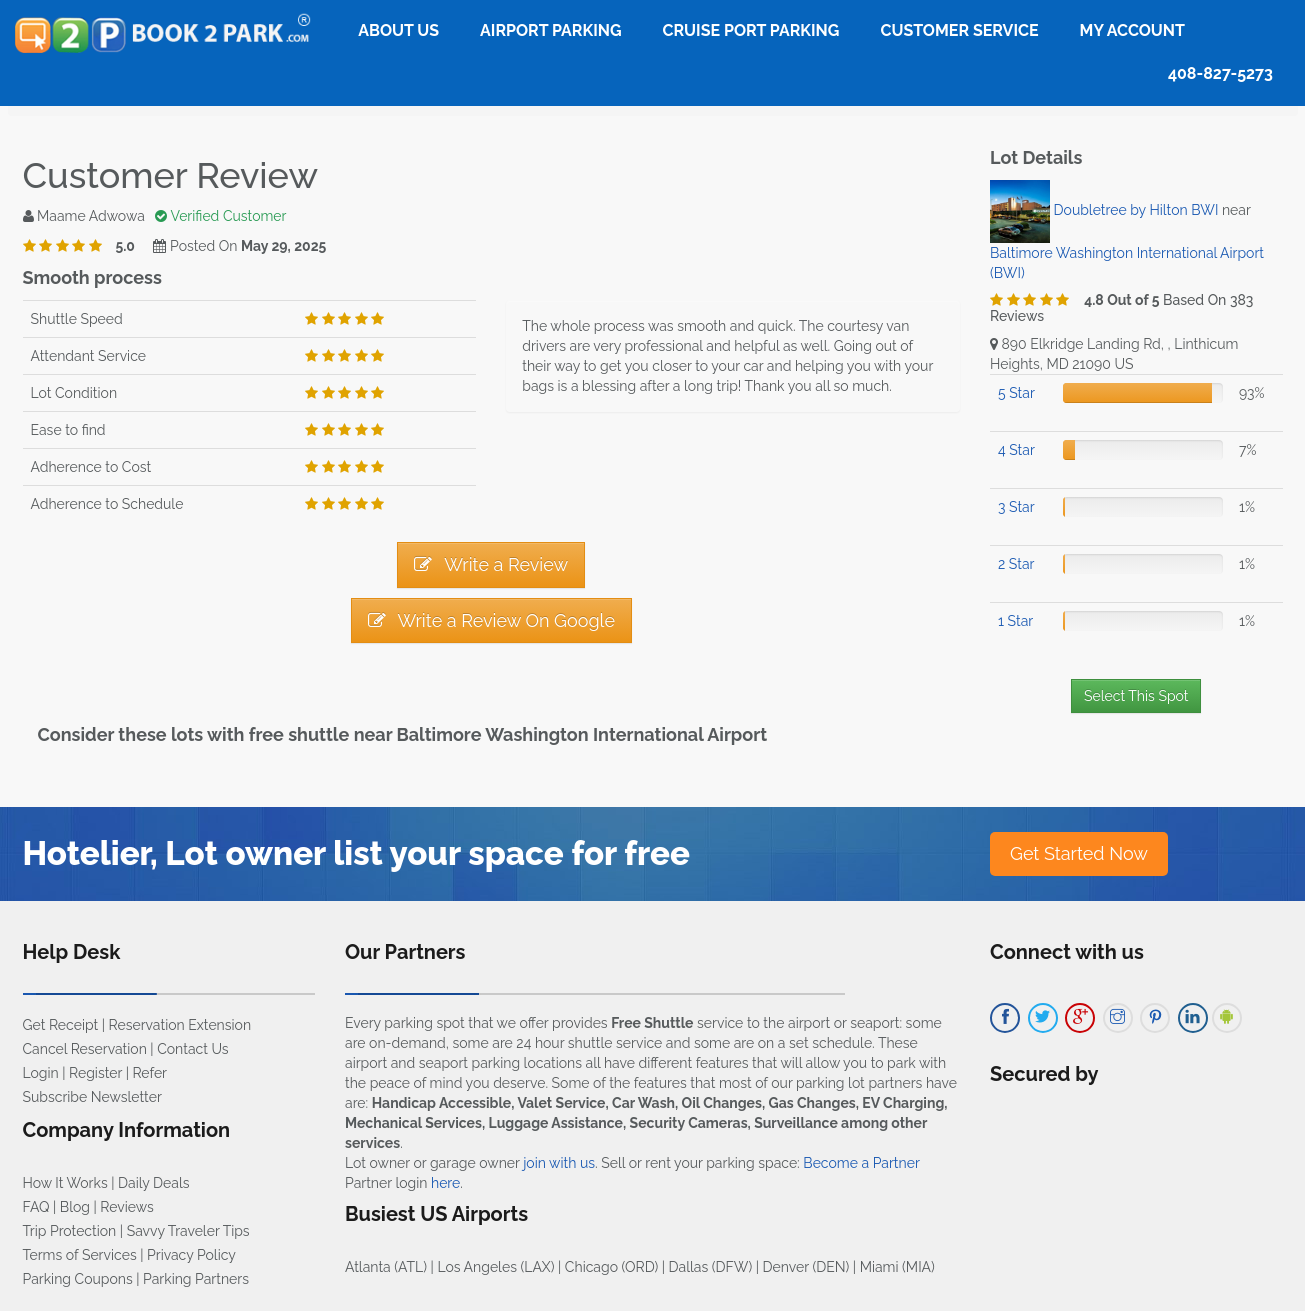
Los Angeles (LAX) (495, 1267)
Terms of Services (80, 1255)
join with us (559, 1163)
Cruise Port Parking (751, 30)
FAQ (36, 1207)
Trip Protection (70, 1231)
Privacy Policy (191, 1255)
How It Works (65, 1183)
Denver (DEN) (806, 1267)
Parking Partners (196, 1279)
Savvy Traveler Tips (188, 1231)
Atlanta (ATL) (386, 1267)
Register (95, 1073)
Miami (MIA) (897, 1267)
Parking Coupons (78, 1279)
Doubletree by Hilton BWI (1136, 210)
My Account (1132, 30)
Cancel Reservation (85, 1049)
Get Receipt (61, 1025)
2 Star (1016, 564)
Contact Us (192, 1049)
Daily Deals (153, 1183)
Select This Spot (1136, 696)
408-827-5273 (1220, 73)
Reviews (126, 1207)
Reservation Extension (180, 1025)
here (445, 1183)
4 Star (1016, 450)
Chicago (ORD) (611, 1267)
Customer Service (959, 30)
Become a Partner (861, 1163)
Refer (149, 1073)
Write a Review (491, 564)
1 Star (1015, 621)
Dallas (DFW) (711, 1267)
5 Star (1016, 393)
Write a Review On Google (491, 620)
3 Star (1016, 507)
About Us (398, 30)
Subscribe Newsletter (92, 1097)
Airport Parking (550, 30)
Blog (75, 1207)
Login (41, 1073)
